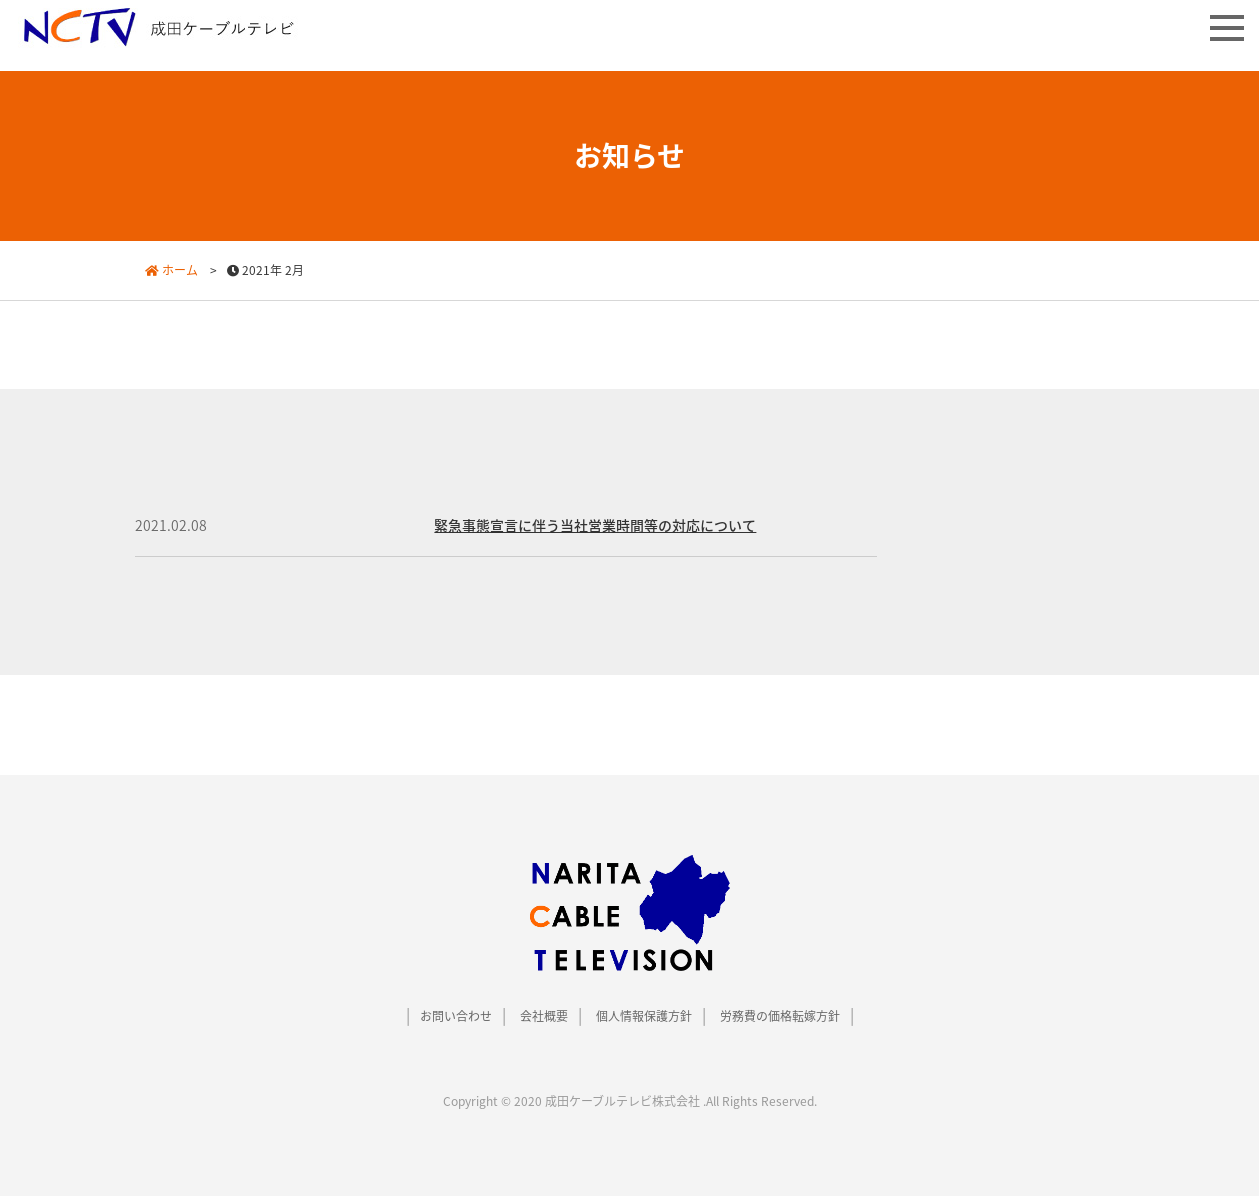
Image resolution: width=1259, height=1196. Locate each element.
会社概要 (544, 1016)
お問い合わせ (456, 1016)
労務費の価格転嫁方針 (780, 1016)
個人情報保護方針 (644, 1016)
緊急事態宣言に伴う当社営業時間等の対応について (595, 525)
